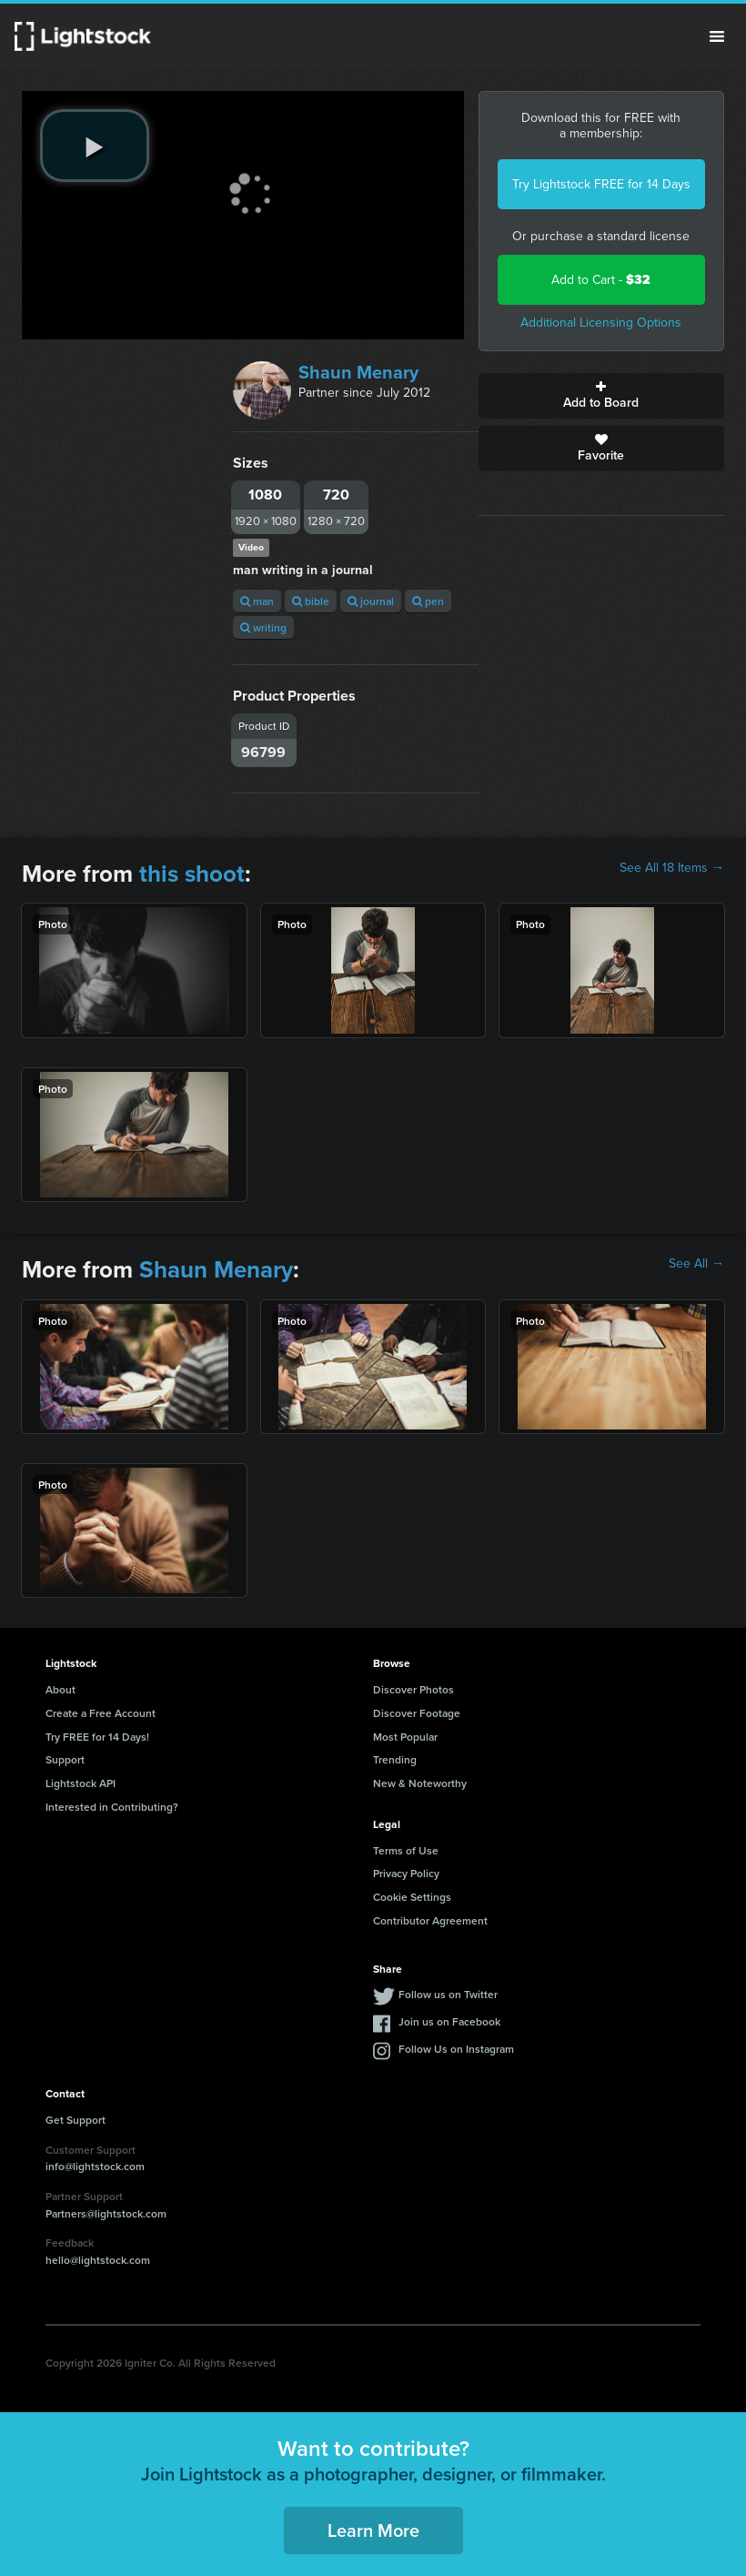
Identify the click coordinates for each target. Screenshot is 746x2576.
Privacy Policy (406, 1873)
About (60, 1689)
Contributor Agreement (430, 1920)
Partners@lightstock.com (105, 2213)
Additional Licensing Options (600, 322)
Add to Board (601, 395)
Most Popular (405, 1736)
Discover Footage (416, 1713)
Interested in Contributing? (111, 1806)
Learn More (373, 2530)
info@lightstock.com (95, 2166)
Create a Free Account (100, 1713)
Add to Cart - (600, 279)
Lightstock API (80, 1783)
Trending (395, 1759)
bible (310, 601)
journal (371, 601)
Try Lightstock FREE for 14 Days (601, 184)
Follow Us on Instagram (456, 2048)
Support (65, 1759)
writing (263, 627)
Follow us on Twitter (448, 1994)
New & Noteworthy (420, 1783)
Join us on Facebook (449, 2021)
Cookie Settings (412, 1896)
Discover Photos (413, 1689)
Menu (716, 36)
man (257, 601)
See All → (696, 1264)
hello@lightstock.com (97, 2260)
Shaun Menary (358, 372)
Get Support (75, 2119)
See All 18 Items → (672, 868)
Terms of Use (406, 1850)
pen (428, 601)
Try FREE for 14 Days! (97, 1736)
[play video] (94, 145)
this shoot (192, 873)
